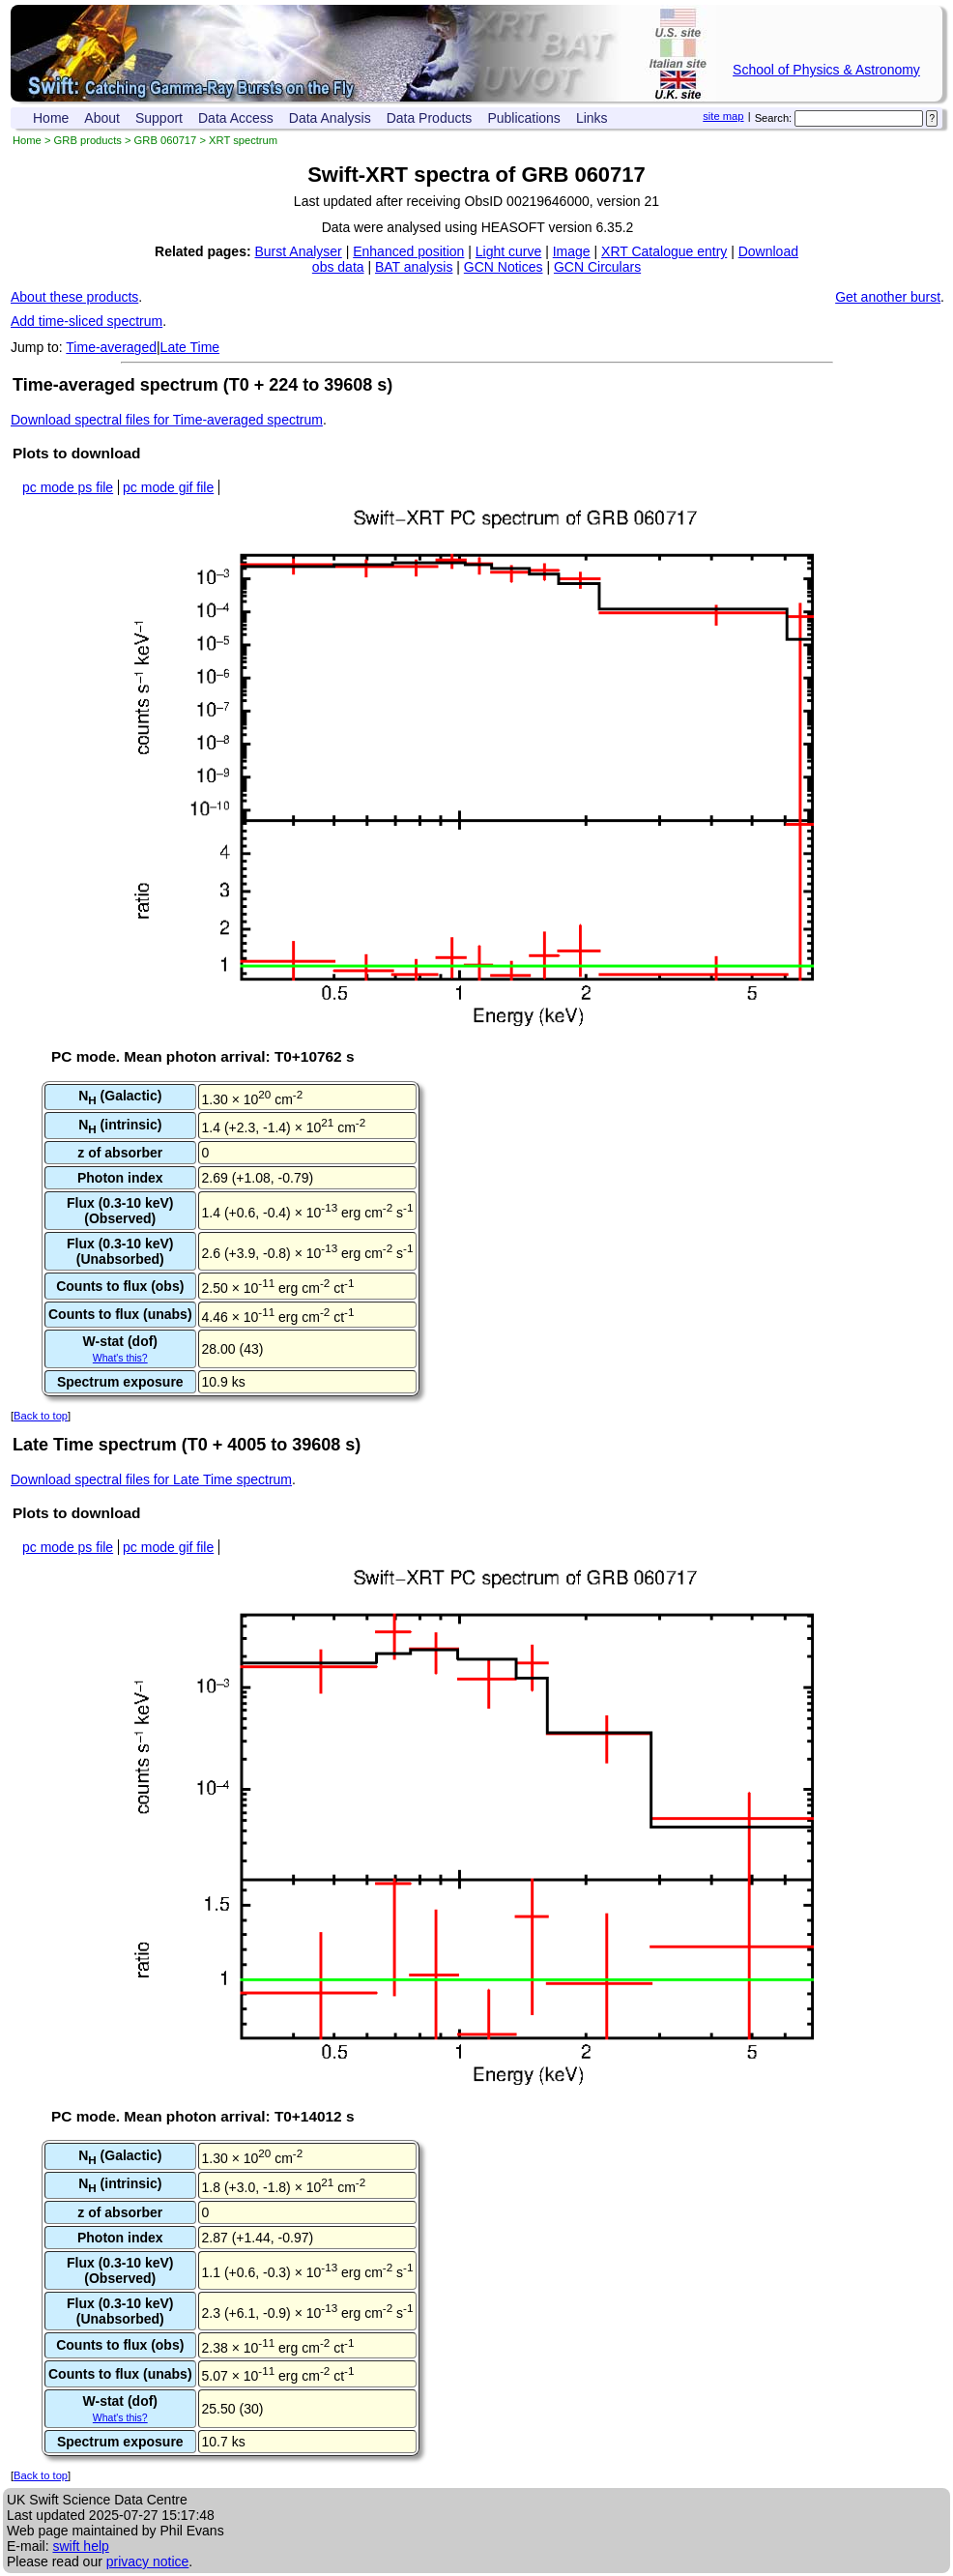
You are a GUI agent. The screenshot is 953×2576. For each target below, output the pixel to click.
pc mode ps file (67, 487)
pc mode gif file (168, 487)
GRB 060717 (165, 140)
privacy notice (147, 2561)
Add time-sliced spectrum (86, 321)
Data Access (236, 118)
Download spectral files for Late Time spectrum (151, 1479)
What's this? (120, 1357)
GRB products (88, 140)
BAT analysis (413, 267)
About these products (74, 297)
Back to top (41, 1415)
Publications (524, 118)
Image (572, 251)
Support (159, 118)
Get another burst (887, 297)
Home (51, 118)
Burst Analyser (298, 251)
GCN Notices (503, 267)
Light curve (508, 251)
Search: (774, 118)
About (102, 118)
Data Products (430, 118)
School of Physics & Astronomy (826, 69)
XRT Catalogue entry (664, 251)
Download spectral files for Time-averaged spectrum (167, 419)
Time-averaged (111, 347)
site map (723, 116)
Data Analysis (330, 118)
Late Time (189, 347)
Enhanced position (408, 251)
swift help (80, 2546)
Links (592, 118)
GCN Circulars (597, 267)
